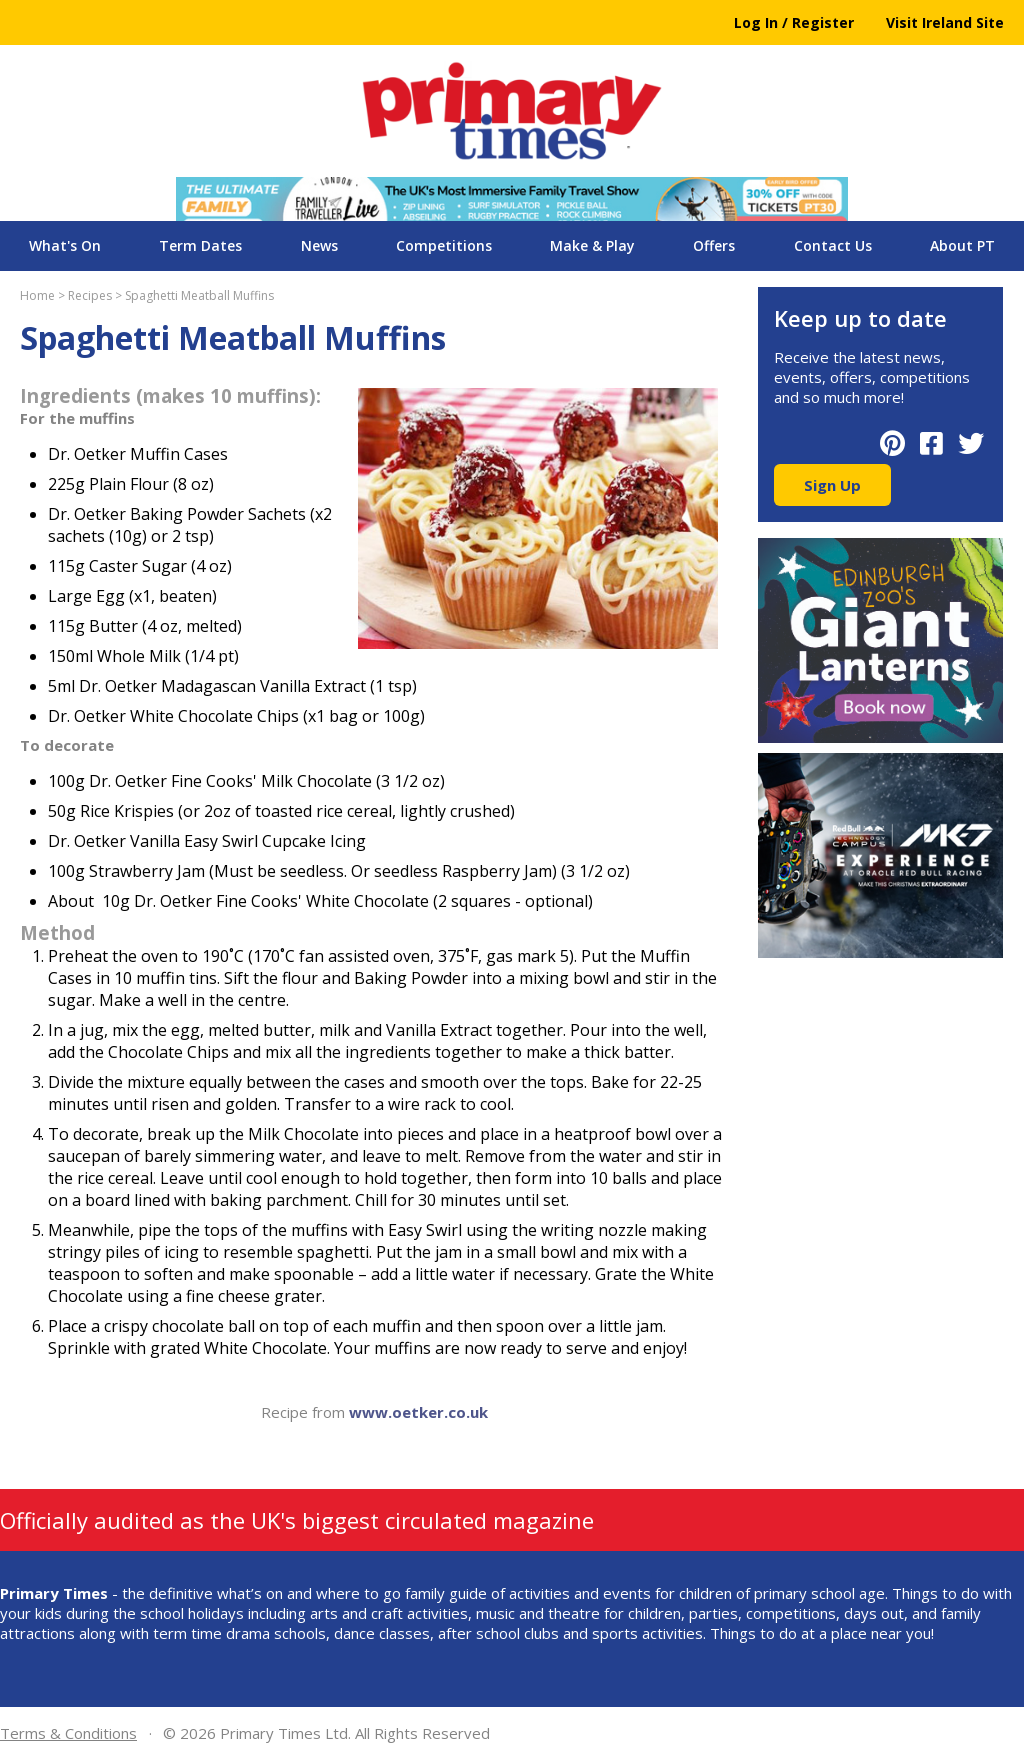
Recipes (90, 295)
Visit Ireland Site (945, 22)
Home (37, 295)
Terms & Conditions (68, 1733)
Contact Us (833, 245)
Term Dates (200, 245)
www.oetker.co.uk (418, 1412)
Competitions (444, 245)
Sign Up (832, 485)
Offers (714, 245)
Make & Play (592, 245)
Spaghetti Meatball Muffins (199, 295)
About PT (962, 245)
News (319, 245)
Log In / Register (794, 22)
